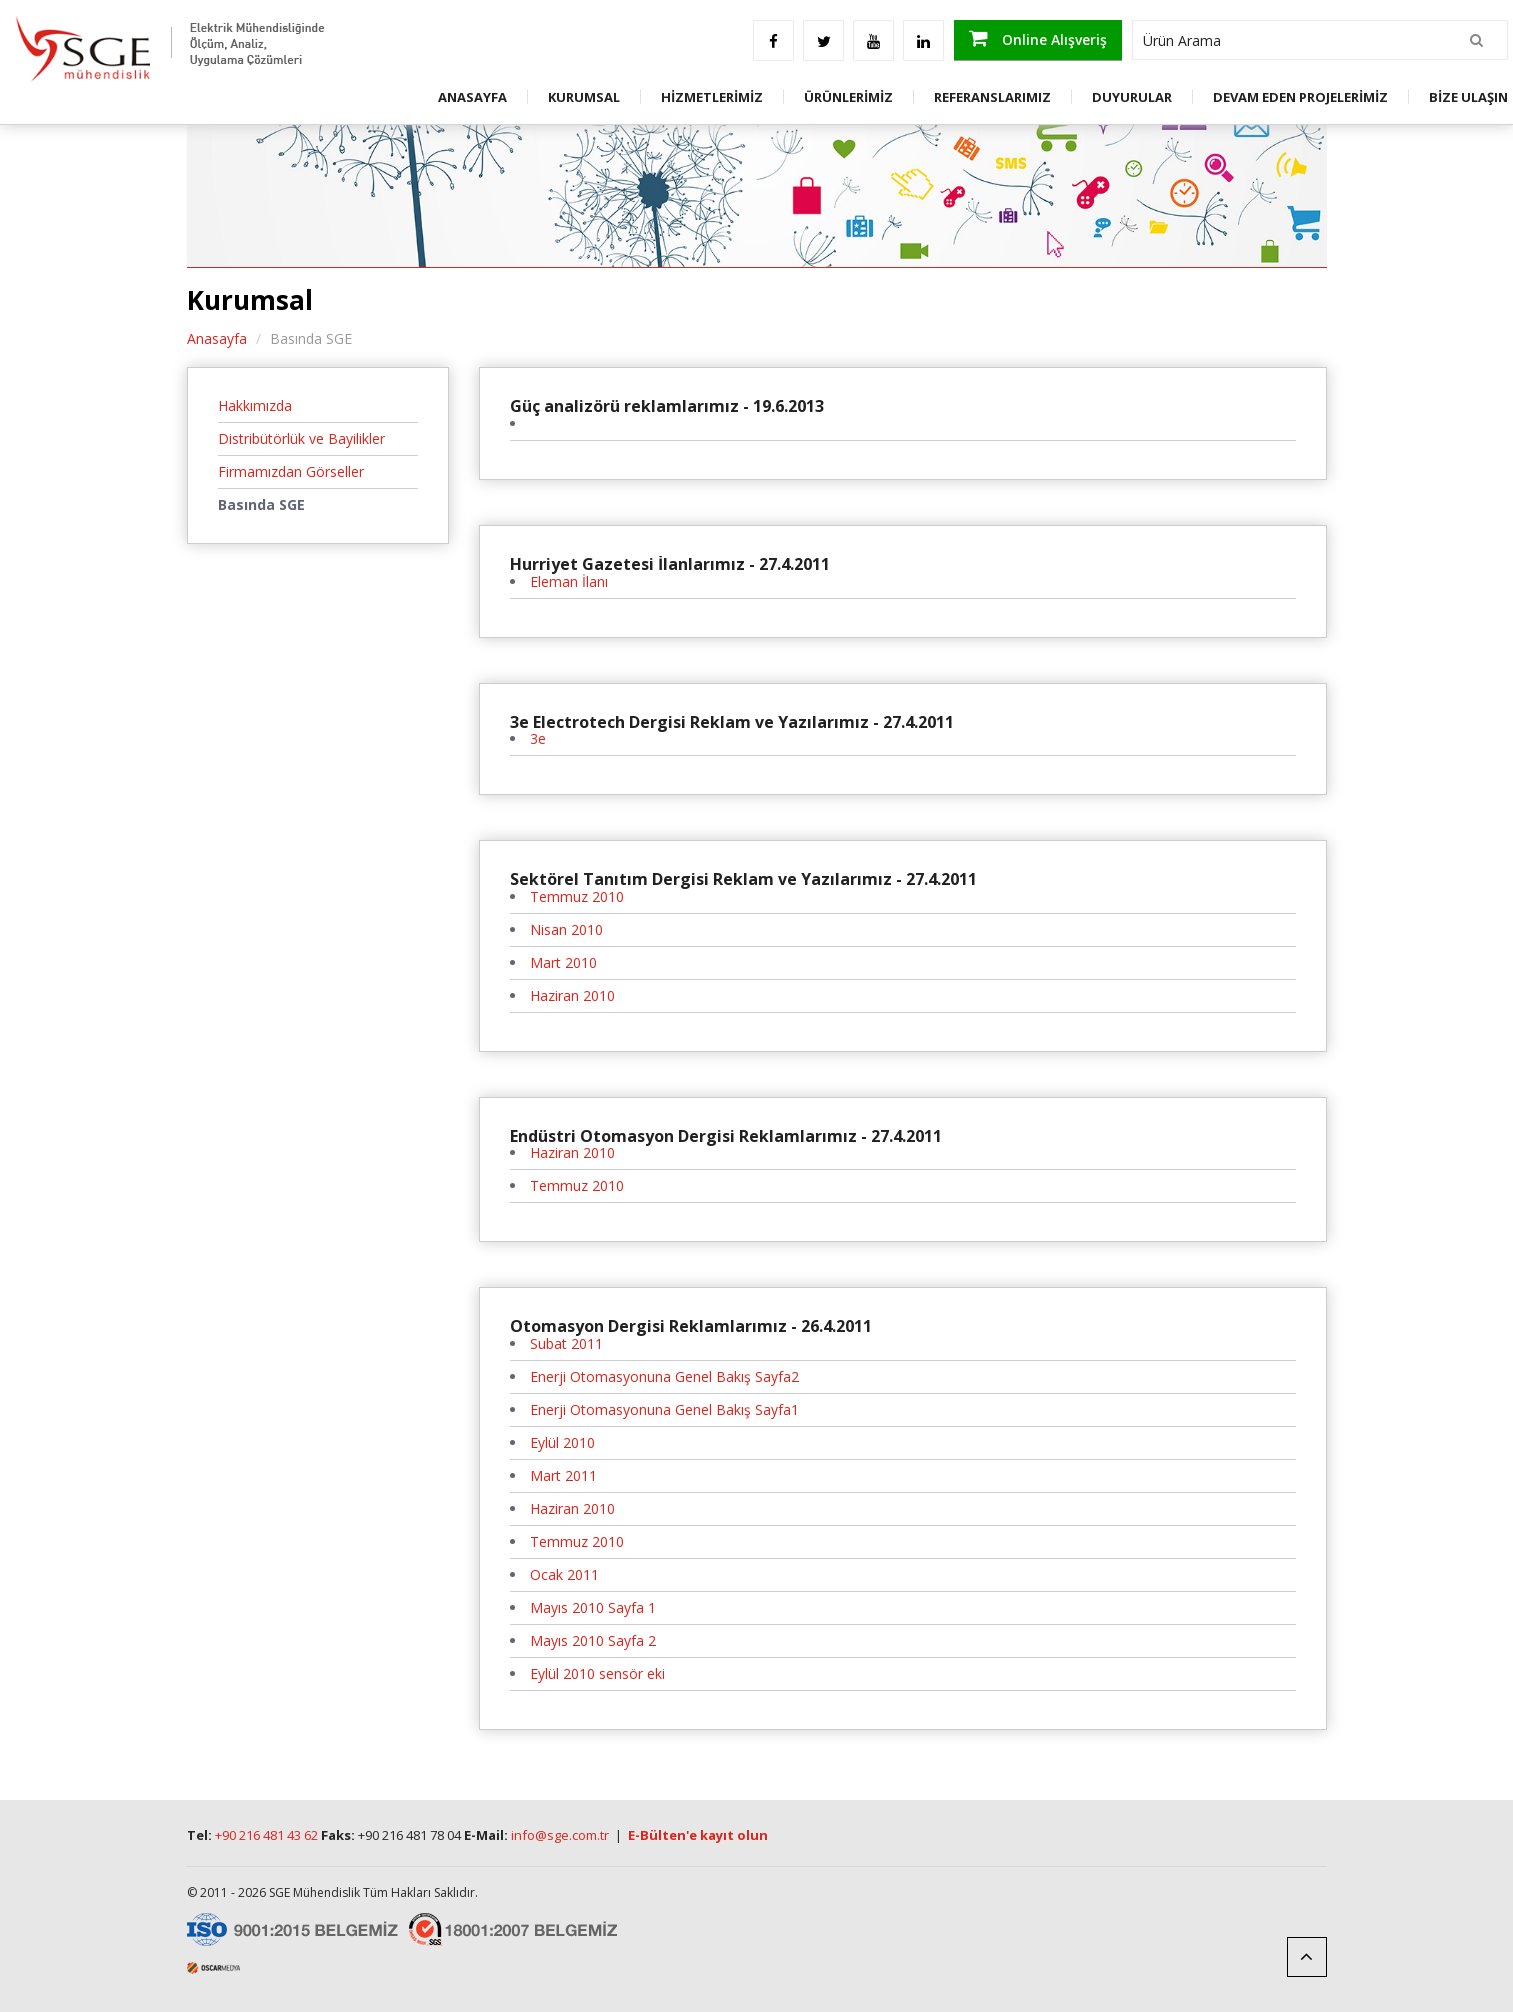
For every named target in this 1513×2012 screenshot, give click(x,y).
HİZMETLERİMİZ (712, 97)
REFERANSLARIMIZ (992, 97)
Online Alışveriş (1038, 38)
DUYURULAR (1132, 97)
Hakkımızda (255, 405)
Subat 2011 (566, 1343)
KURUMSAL (584, 97)
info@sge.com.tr (560, 1835)
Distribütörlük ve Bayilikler (301, 438)
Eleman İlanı (569, 581)
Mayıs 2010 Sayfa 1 (593, 1607)
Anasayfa (217, 338)
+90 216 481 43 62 (266, 1835)
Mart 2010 (563, 962)
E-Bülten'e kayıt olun (698, 1835)
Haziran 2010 (572, 995)
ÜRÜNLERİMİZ (848, 97)
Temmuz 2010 (577, 896)
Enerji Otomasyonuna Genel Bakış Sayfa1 (664, 1409)
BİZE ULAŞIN (1468, 97)
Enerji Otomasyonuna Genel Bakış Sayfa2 (664, 1376)
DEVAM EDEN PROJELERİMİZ (1300, 97)
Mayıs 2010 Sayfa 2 (593, 1640)
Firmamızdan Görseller (291, 471)
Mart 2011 (563, 1475)
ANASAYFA (472, 97)
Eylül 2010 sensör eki (597, 1673)
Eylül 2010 (562, 1442)
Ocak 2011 (564, 1574)
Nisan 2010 (566, 929)
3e (538, 738)
